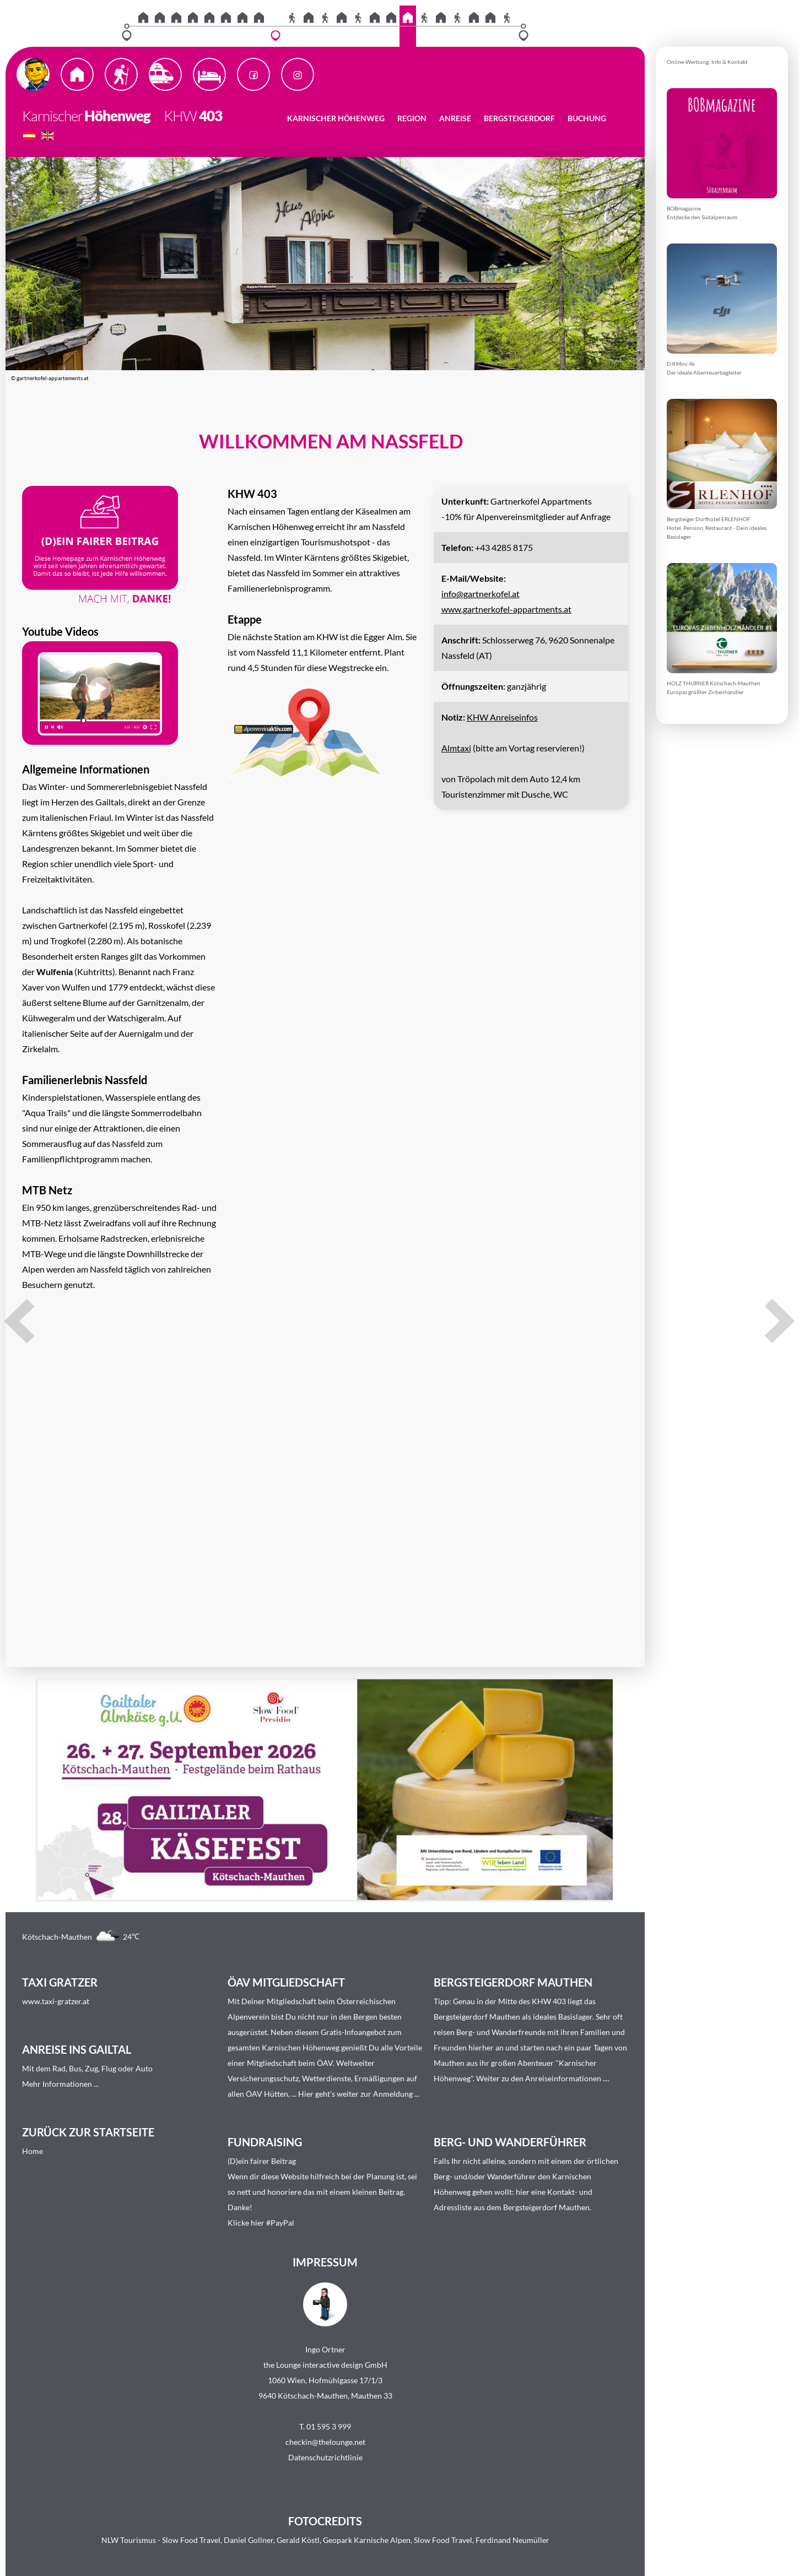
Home (32, 2151)
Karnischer (52, 116)
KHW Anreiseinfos (502, 717)
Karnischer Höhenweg (336, 118)
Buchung (587, 118)
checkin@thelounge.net (325, 2442)
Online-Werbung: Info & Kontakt (707, 61)
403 (210, 116)
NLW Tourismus (128, 2540)
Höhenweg (117, 116)
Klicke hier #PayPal (261, 2222)
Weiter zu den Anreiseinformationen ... (542, 2078)
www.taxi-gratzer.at (55, 2001)
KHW (174, 116)
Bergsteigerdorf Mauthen (477, 2016)
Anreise (455, 118)
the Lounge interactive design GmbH (325, 2364)
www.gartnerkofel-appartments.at (506, 609)
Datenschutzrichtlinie (325, 2457)
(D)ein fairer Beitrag (262, 2161)
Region (412, 118)
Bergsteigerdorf (519, 118)
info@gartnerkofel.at (480, 593)
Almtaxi (456, 748)
